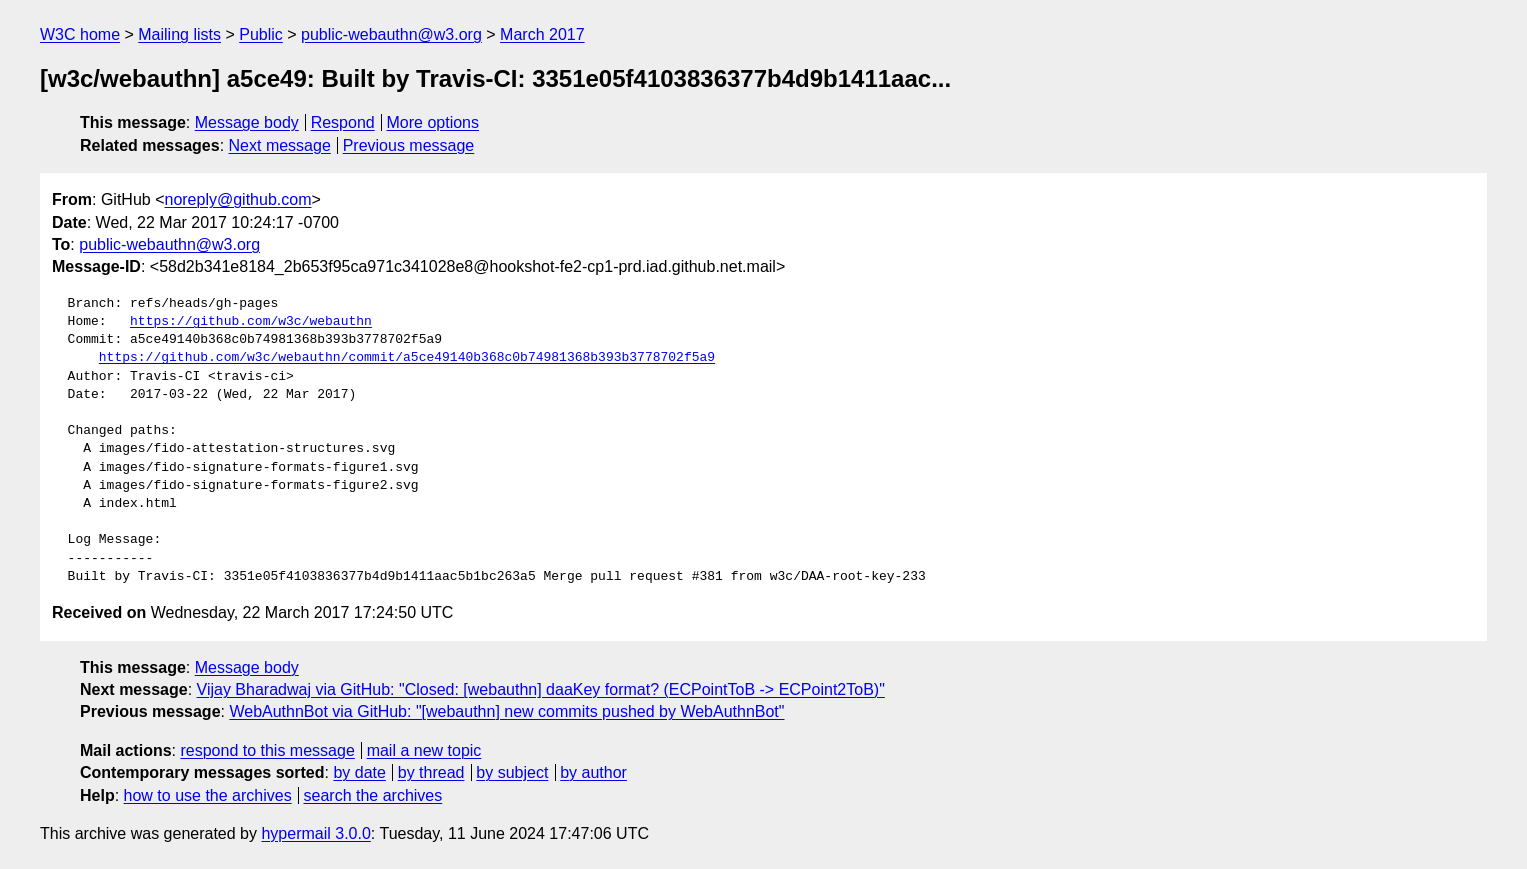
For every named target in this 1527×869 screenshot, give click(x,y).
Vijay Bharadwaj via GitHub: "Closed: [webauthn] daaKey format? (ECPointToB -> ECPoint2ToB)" (541, 689)
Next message (280, 145)
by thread (431, 772)
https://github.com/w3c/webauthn (251, 322)
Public (261, 34)
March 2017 (542, 34)
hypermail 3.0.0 (315, 833)
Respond (343, 122)
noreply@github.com (237, 199)
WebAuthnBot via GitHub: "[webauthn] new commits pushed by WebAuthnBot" (506, 711)
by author (593, 772)
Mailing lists (179, 34)
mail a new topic (424, 750)
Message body (247, 122)
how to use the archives (208, 795)
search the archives (373, 795)
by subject (512, 772)
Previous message (409, 145)
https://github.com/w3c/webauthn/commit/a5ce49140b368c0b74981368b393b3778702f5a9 (407, 358)
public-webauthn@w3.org (391, 34)
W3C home (80, 34)
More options (433, 122)
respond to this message (267, 750)
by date (359, 772)
